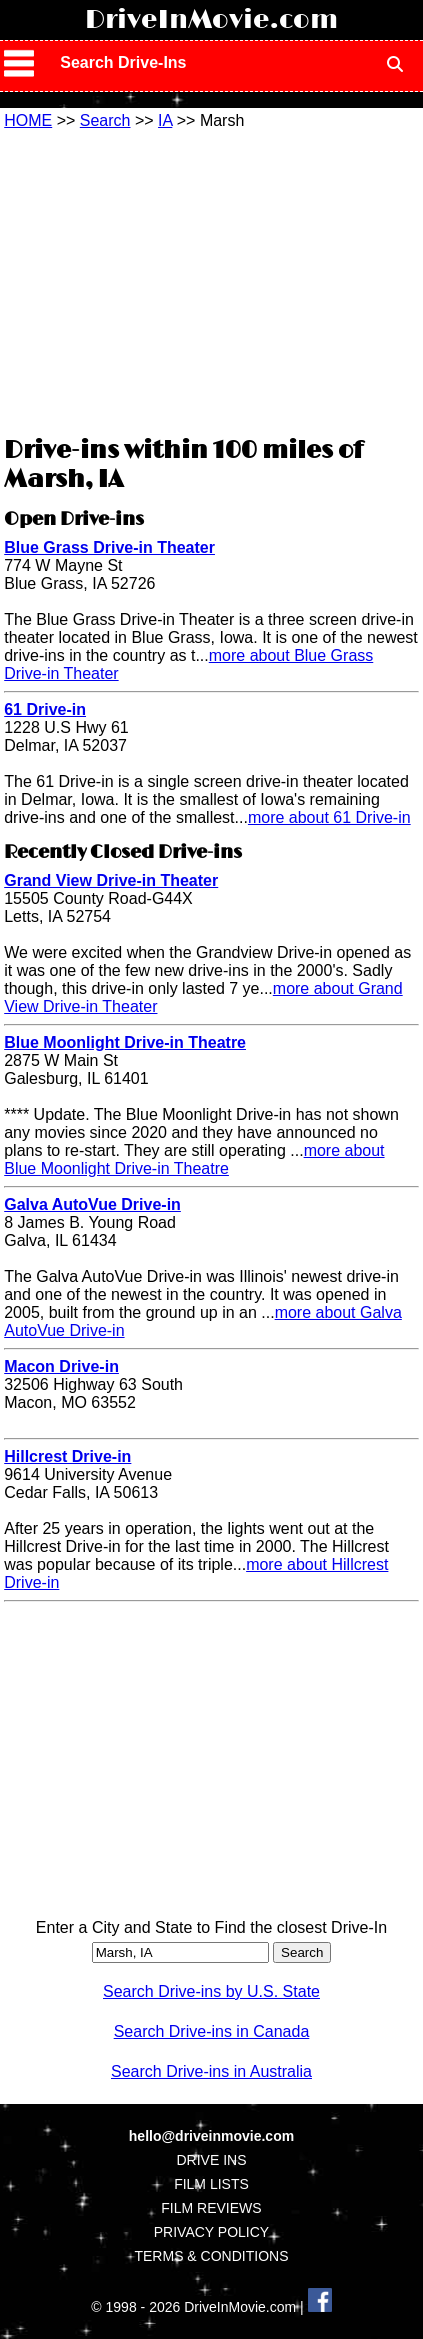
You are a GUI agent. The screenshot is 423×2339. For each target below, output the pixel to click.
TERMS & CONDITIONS (211, 2256)
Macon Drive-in (61, 1366)
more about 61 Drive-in (329, 817)
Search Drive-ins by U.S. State (211, 1991)
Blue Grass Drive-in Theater (109, 547)
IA (165, 120)
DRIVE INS (211, 2160)
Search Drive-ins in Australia (211, 2071)
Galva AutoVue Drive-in (92, 1204)
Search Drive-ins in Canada (212, 2031)
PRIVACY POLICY (211, 2232)
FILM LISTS (211, 2184)
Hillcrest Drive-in (67, 1456)
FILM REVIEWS (211, 2208)
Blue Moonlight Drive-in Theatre (125, 1042)
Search (105, 120)
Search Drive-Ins (123, 62)
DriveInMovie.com (211, 20)
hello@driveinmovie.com (211, 2136)
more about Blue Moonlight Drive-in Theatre (194, 1159)
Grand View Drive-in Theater (111, 880)
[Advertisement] (211, 280)
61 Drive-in (45, 709)
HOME (28, 120)
